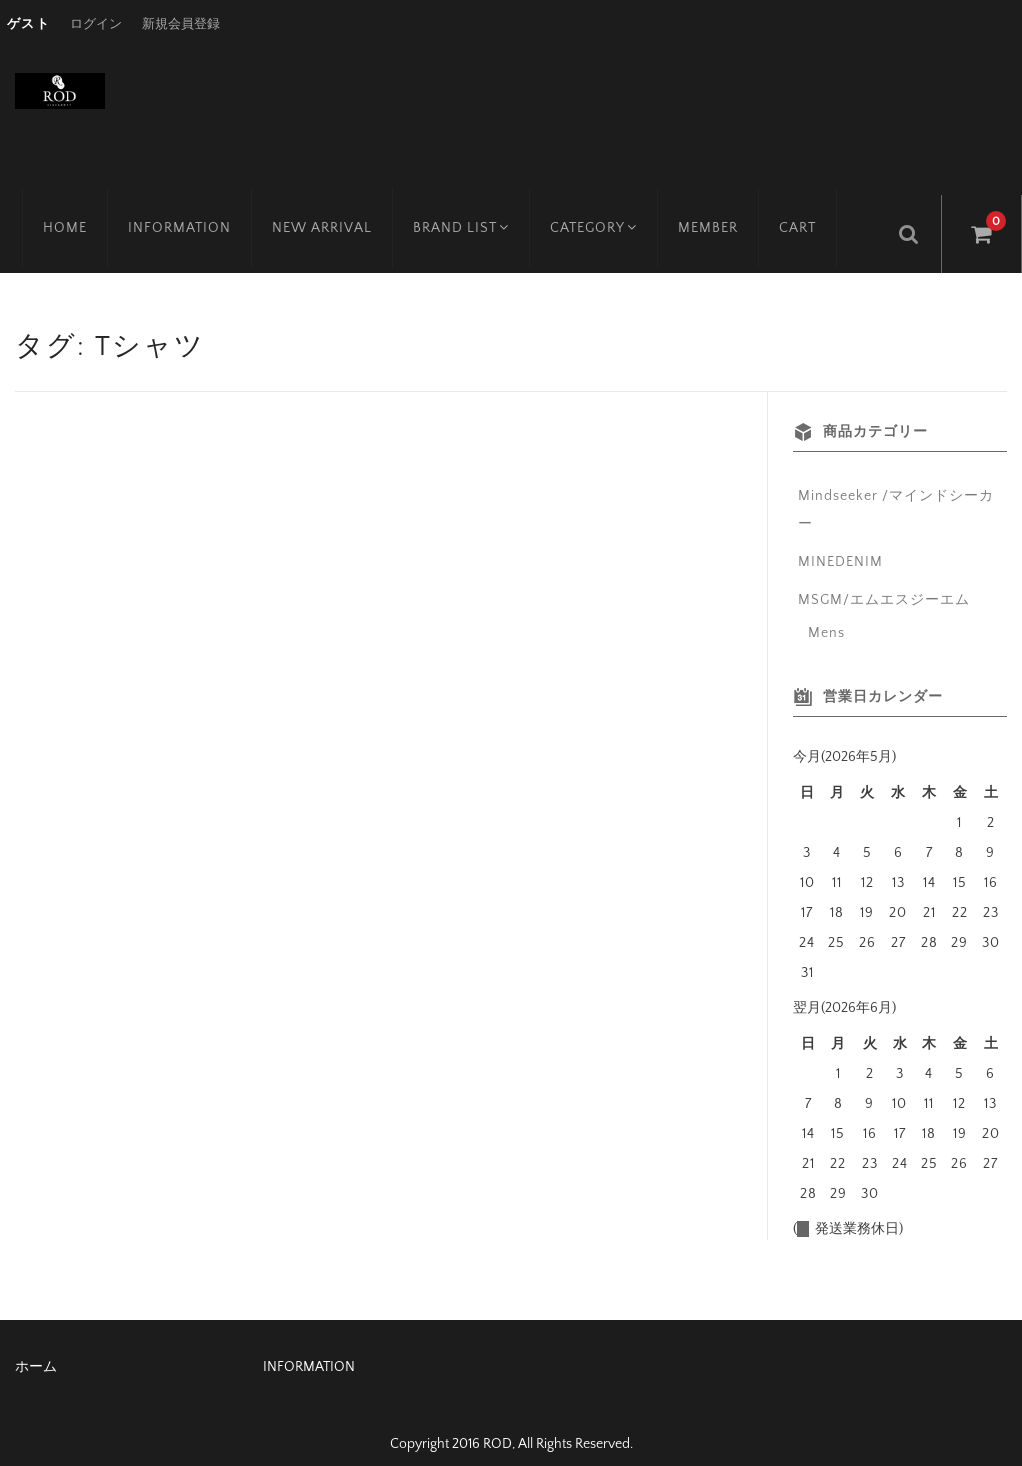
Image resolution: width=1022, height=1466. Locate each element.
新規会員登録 (181, 24)
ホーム (36, 1348)
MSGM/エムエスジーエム (884, 581)
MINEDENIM (840, 543)
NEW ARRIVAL (315, 215)
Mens (826, 614)
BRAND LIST (456, 215)
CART (800, 215)
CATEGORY (594, 215)
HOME (58, 215)
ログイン (96, 24)
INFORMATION (172, 215)
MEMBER (711, 215)
